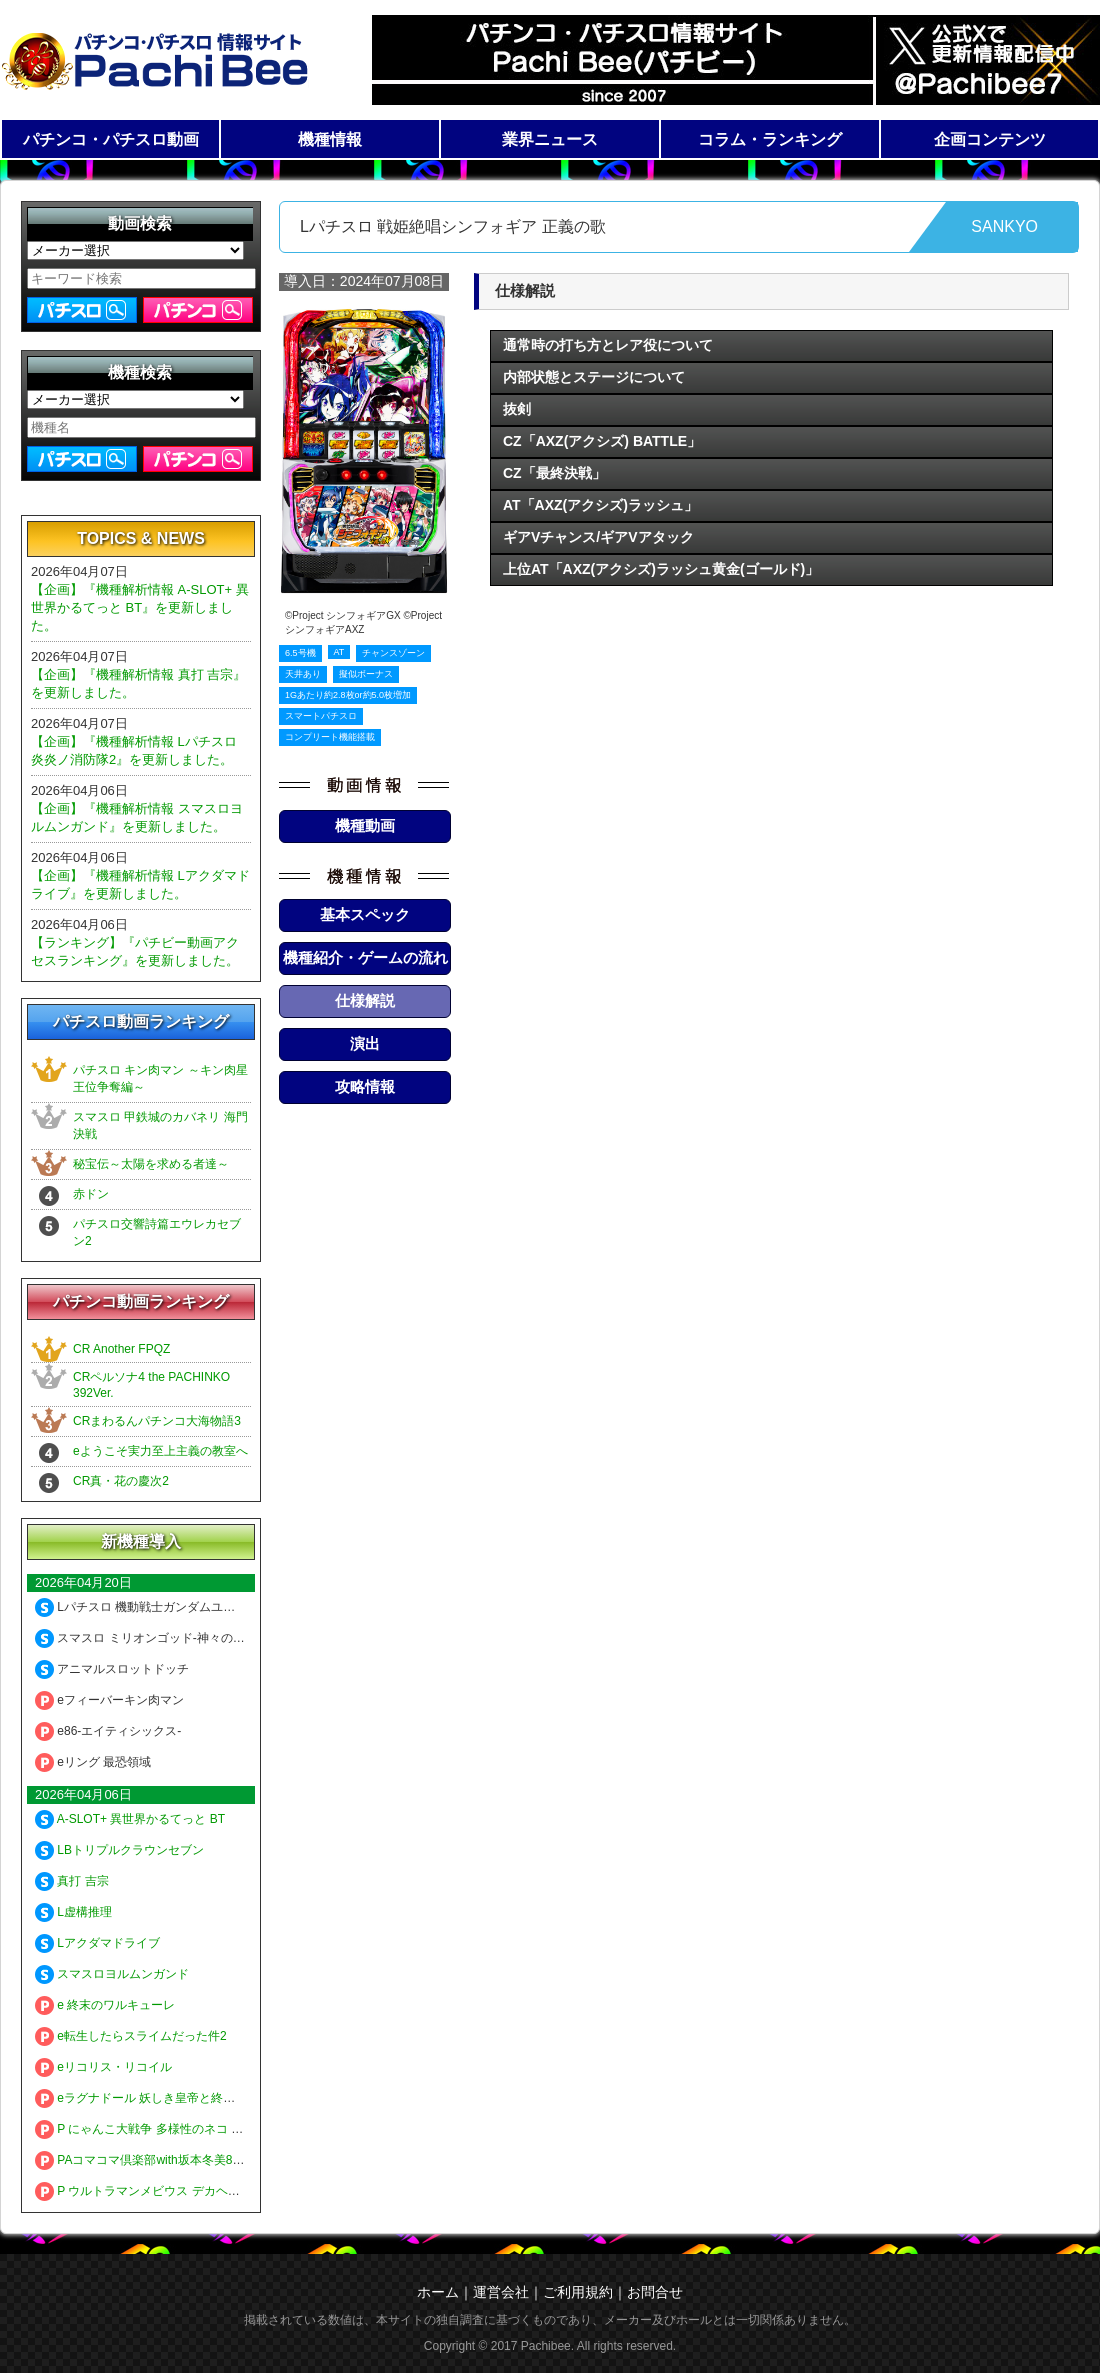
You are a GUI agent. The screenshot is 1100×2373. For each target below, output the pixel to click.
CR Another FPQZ (121, 1349)
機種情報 (330, 139)
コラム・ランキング (770, 139)
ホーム (438, 2292)
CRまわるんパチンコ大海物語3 (157, 1421)
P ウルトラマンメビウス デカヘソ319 (147, 2191)
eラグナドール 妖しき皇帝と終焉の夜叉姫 (159, 2098)
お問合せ (655, 2292)
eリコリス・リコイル (103, 2067)
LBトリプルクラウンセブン (119, 1850)
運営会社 (501, 2292)
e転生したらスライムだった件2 (131, 2036)
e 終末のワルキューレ (105, 2005)
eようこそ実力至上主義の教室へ (160, 1451)
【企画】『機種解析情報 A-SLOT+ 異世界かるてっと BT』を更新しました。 (140, 607)
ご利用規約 (578, 2292)
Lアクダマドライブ (97, 1943)
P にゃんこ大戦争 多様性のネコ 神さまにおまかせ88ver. (197, 2129)
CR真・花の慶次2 (121, 1481)
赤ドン (91, 1194)
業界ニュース (550, 139)
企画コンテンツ (990, 139)
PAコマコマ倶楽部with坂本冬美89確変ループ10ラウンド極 (204, 2160)
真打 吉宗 (72, 1881)
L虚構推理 (73, 1912)
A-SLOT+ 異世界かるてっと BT (130, 1819)
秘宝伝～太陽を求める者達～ (151, 1164)
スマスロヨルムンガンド (112, 1974)
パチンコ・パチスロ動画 (111, 139)
